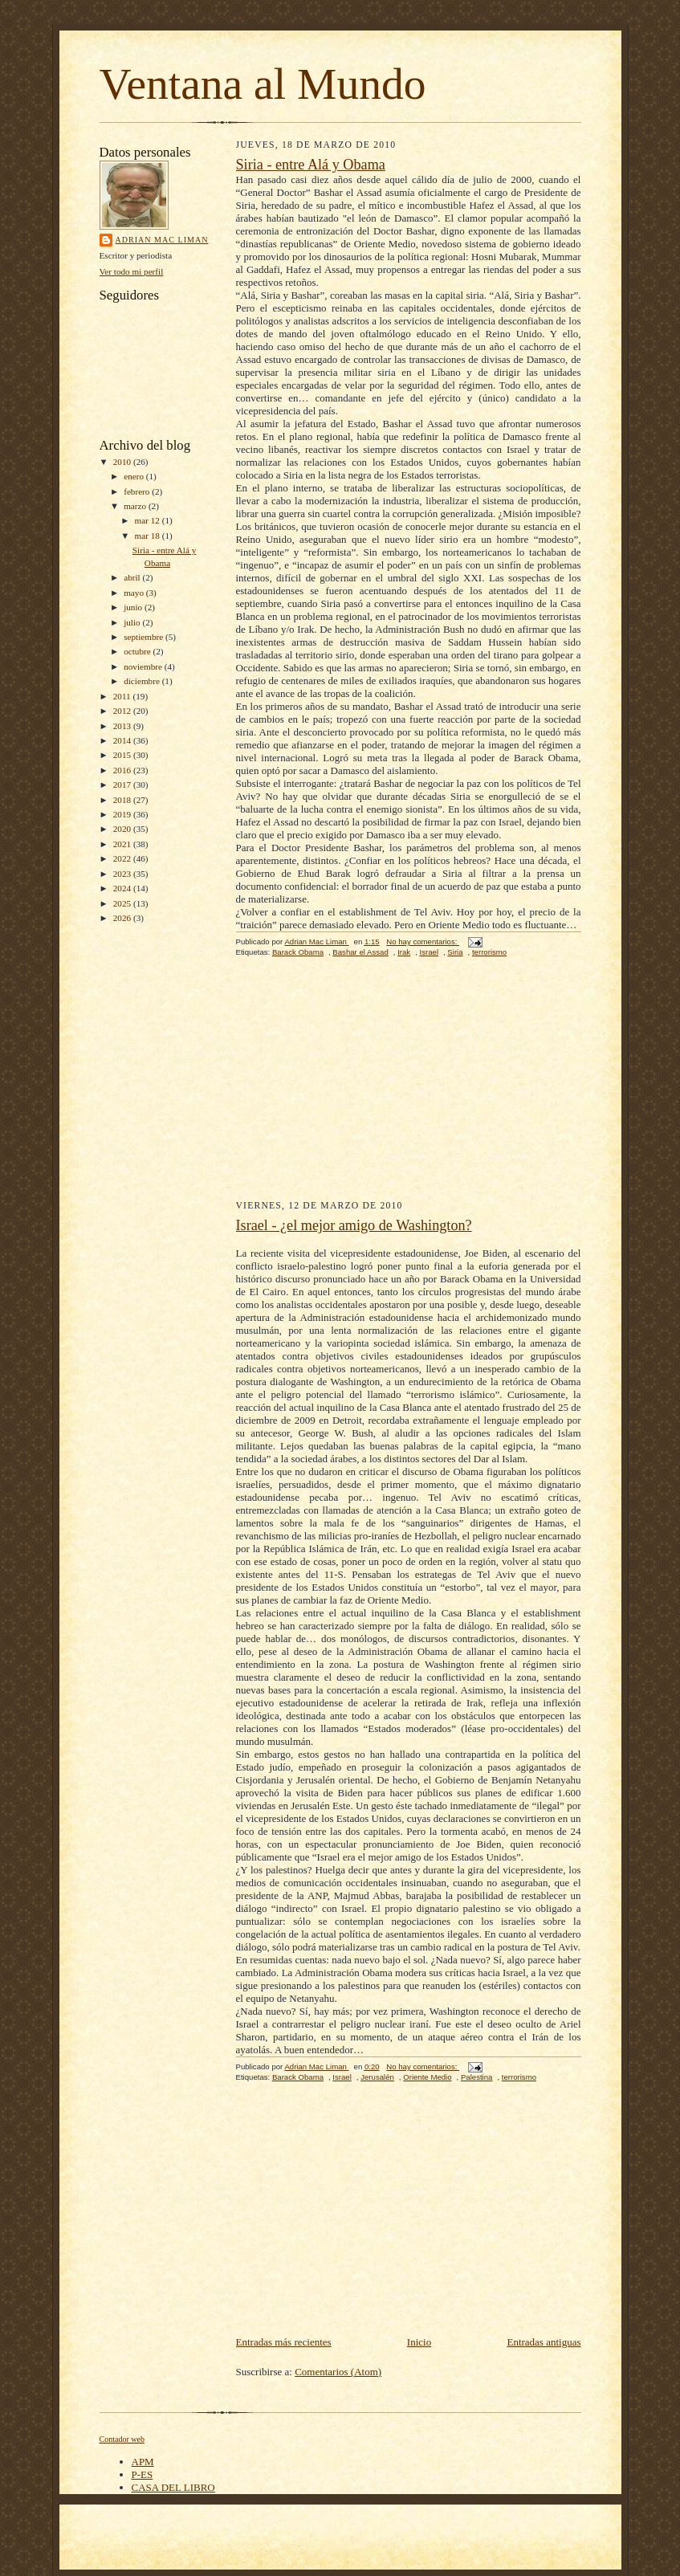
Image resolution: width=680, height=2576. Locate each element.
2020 (123, 829)
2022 (123, 858)
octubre (138, 651)
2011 (123, 696)
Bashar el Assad (360, 952)
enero (135, 476)
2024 (123, 888)
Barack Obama (298, 952)
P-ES (142, 2474)
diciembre (142, 681)
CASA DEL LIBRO (173, 2487)
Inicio (419, 2342)
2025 (123, 903)
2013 (123, 726)
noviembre (144, 666)
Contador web (122, 2439)
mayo (135, 592)
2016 (123, 770)
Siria (454, 952)
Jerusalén (377, 2077)
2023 (123, 873)
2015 (123, 755)
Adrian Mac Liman (162, 239)
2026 (123, 918)
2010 (123, 462)
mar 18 (148, 535)
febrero (138, 491)
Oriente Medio (427, 2077)
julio (133, 622)
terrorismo (489, 952)
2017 (123, 784)
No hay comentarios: (422, 941)
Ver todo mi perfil (132, 271)
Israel (429, 952)
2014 (123, 740)
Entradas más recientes (284, 2342)
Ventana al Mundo (263, 83)
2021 (123, 844)
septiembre (144, 637)
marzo (136, 506)
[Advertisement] (408, 1088)
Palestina (477, 2077)
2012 (123, 710)
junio (134, 607)
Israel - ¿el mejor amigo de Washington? (354, 1225)
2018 (123, 800)
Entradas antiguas (543, 2342)
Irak (403, 952)
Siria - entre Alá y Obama (310, 165)
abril (133, 577)
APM (143, 2462)
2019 (123, 814)
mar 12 (148, 520)
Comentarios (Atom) (338, 2372)
